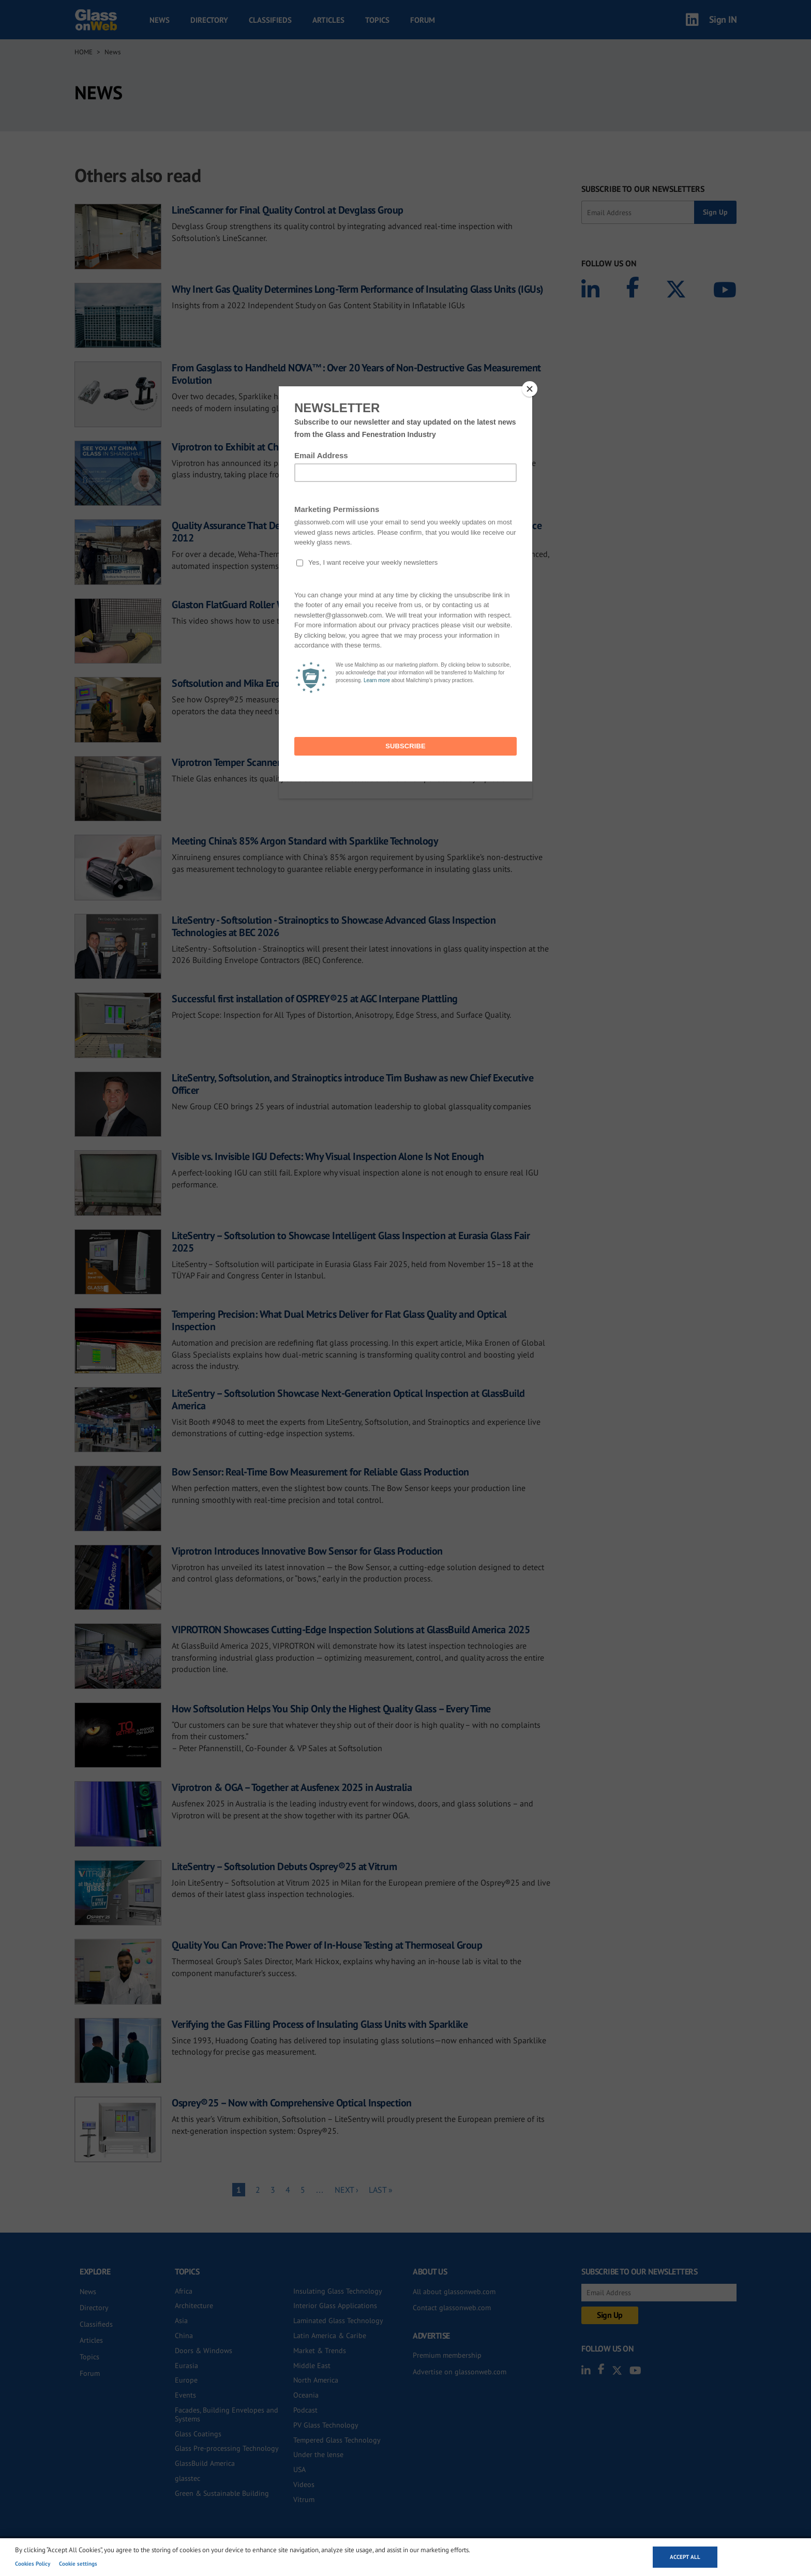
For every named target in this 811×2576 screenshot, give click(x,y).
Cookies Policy (32, 2563)
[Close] (529, 389)
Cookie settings (78, 2563)
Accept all (685, 2556)
